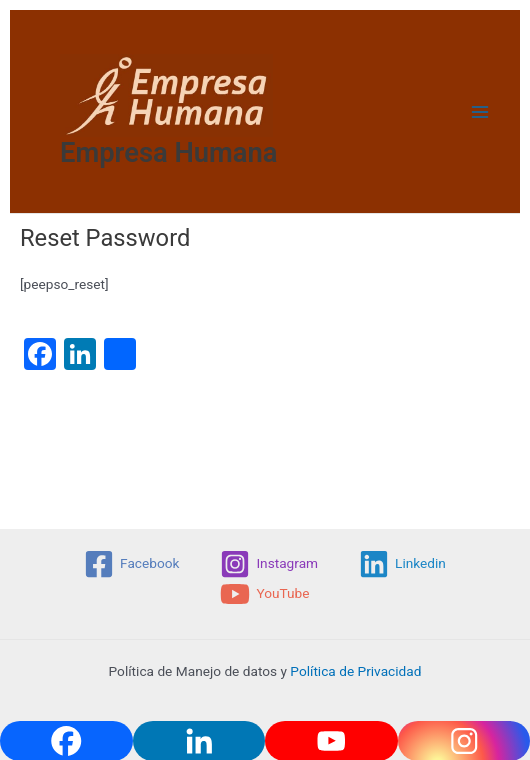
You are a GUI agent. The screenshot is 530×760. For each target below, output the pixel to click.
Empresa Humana (169, 153)
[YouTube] (265, 594)
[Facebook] (132, 564)
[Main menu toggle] (480, 111)
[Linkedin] (403, 564)
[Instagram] (269, 564)
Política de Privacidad (355, 671)
